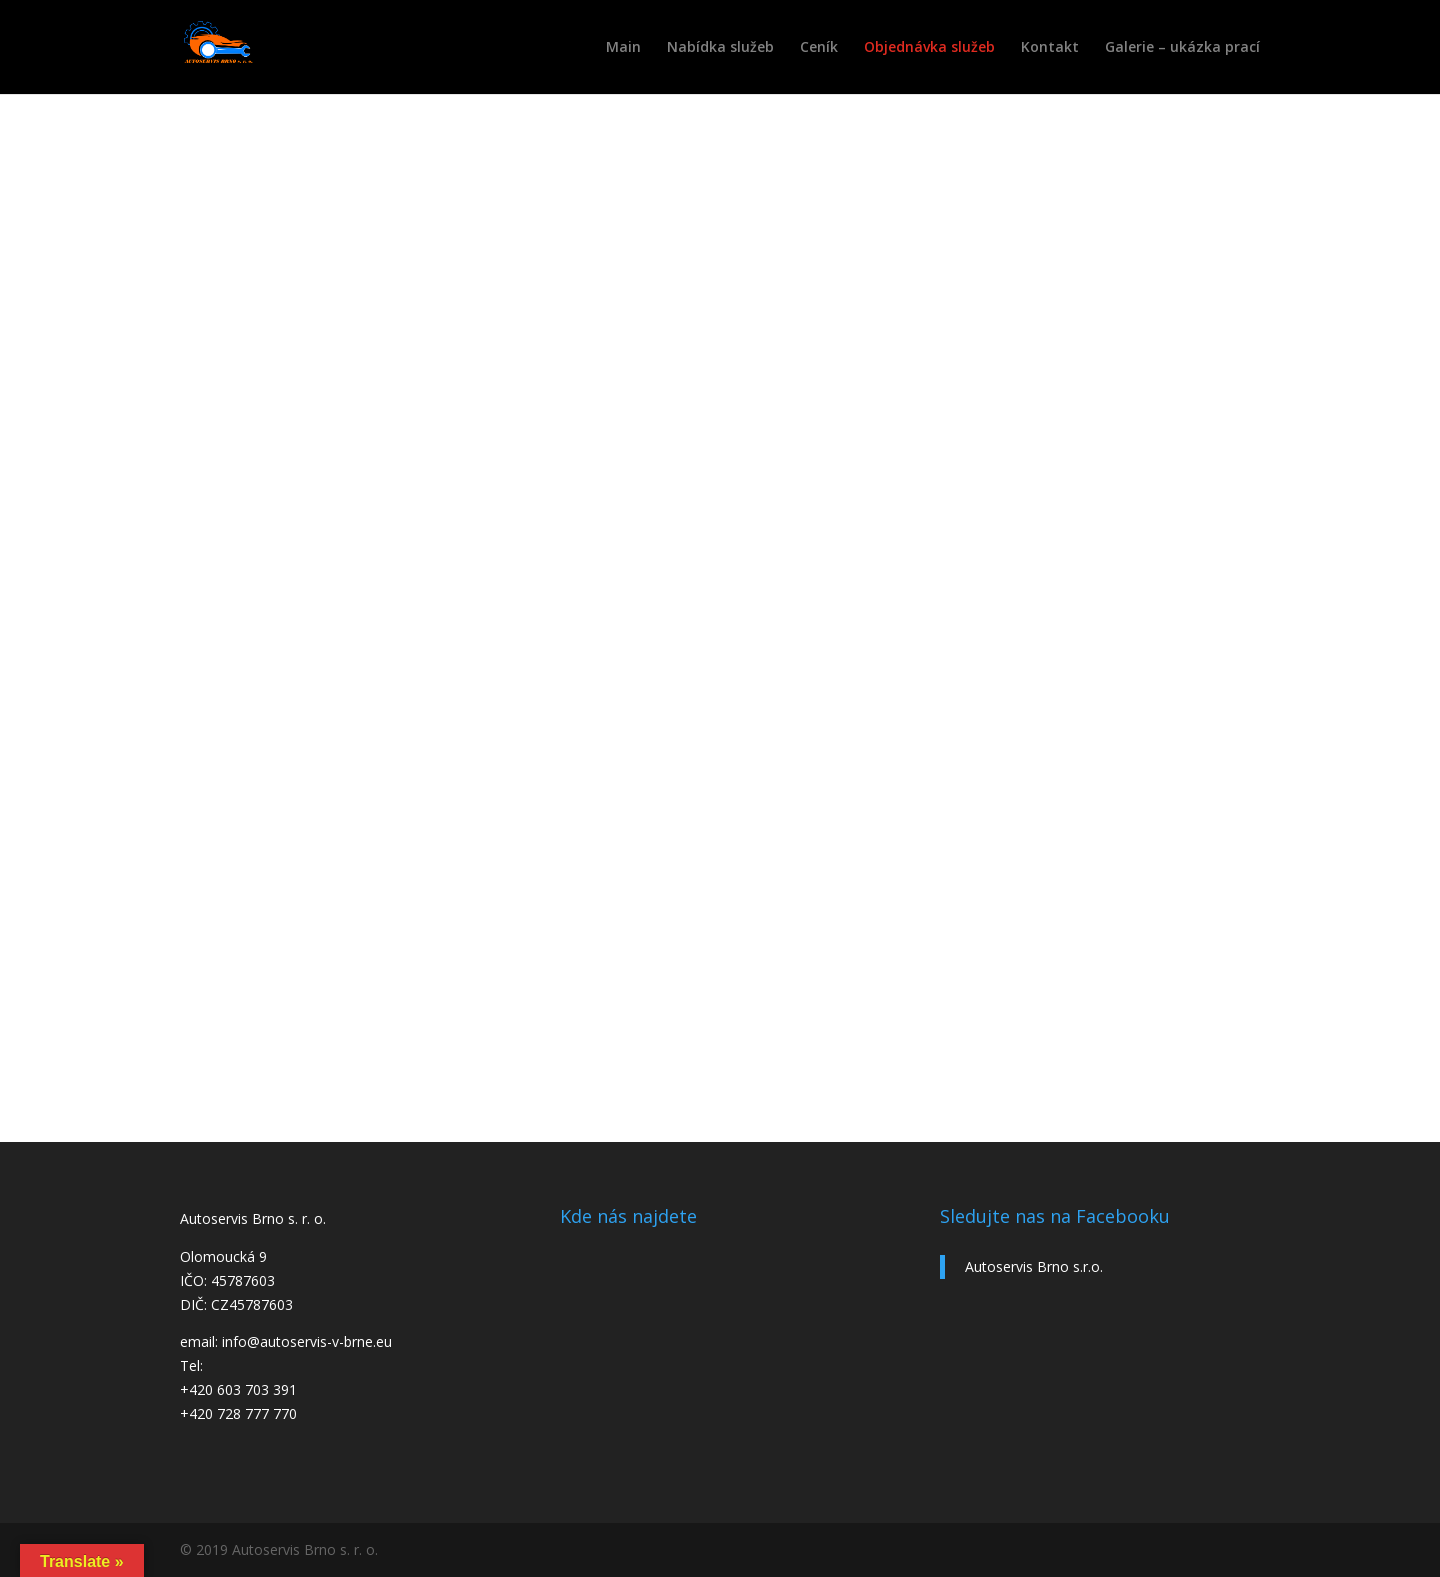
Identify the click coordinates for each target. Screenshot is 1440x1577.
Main (623, 48)
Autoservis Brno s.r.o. (1034, 1266)
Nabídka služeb (720, 48)
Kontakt (1050, 48)
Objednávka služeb (929, 48)
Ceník (819, 48)
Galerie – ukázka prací (1182, 48)
